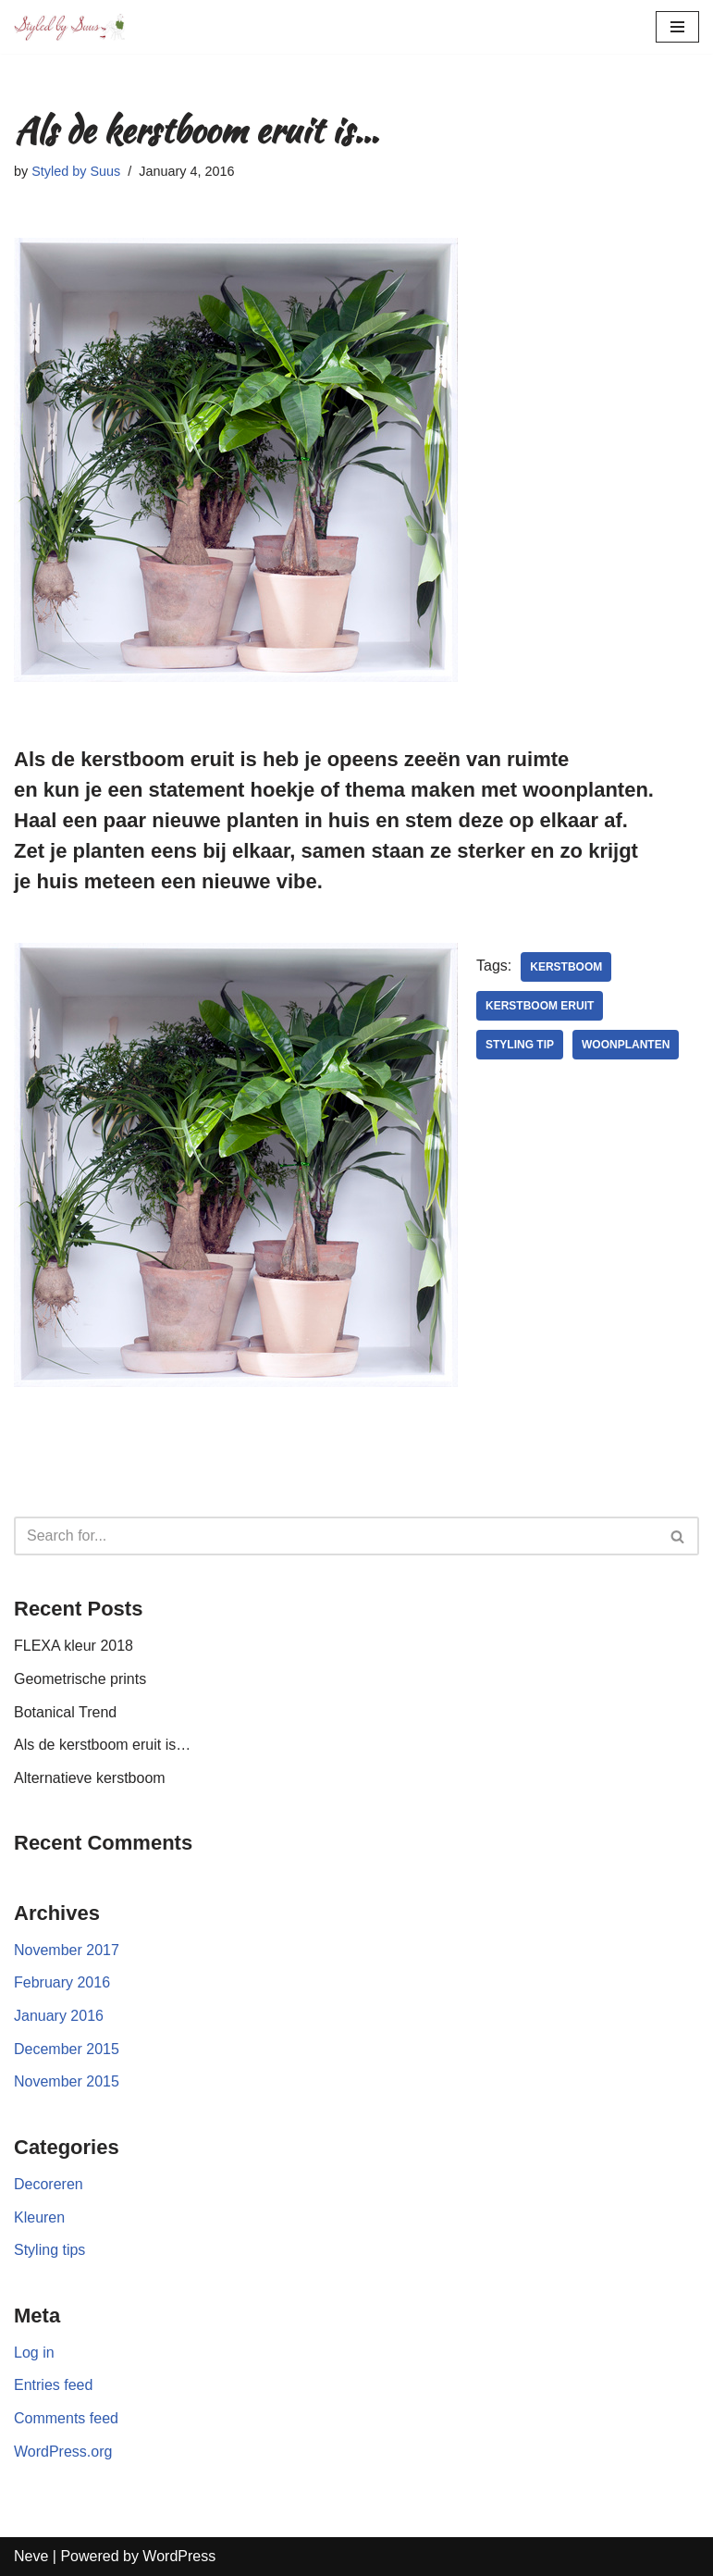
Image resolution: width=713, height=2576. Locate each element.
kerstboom (566, 966)
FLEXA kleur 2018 (73, 1645)
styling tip (520, 1044)
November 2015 (66, 2081)
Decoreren (48, 2184)
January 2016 (59, 2016)
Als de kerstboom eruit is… (102, 1744)
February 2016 (62, 1982)
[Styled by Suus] (69, 27)
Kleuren (39, 2217)
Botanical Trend (65, 1712)
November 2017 (66, 1950)
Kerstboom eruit (540, 1005)
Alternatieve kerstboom (90, 1778)
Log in (34, 2352)
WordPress (178, 2556)
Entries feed (53, 2385)
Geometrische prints (80, 1679)
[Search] (336, 1536)
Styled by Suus (75, 171)
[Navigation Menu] (677, 27)
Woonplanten (626, 1044)
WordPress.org (63, 2451)
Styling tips (49, 2250)
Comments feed (66, 2418)
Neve (31, 2556)
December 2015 (66, 2049)
